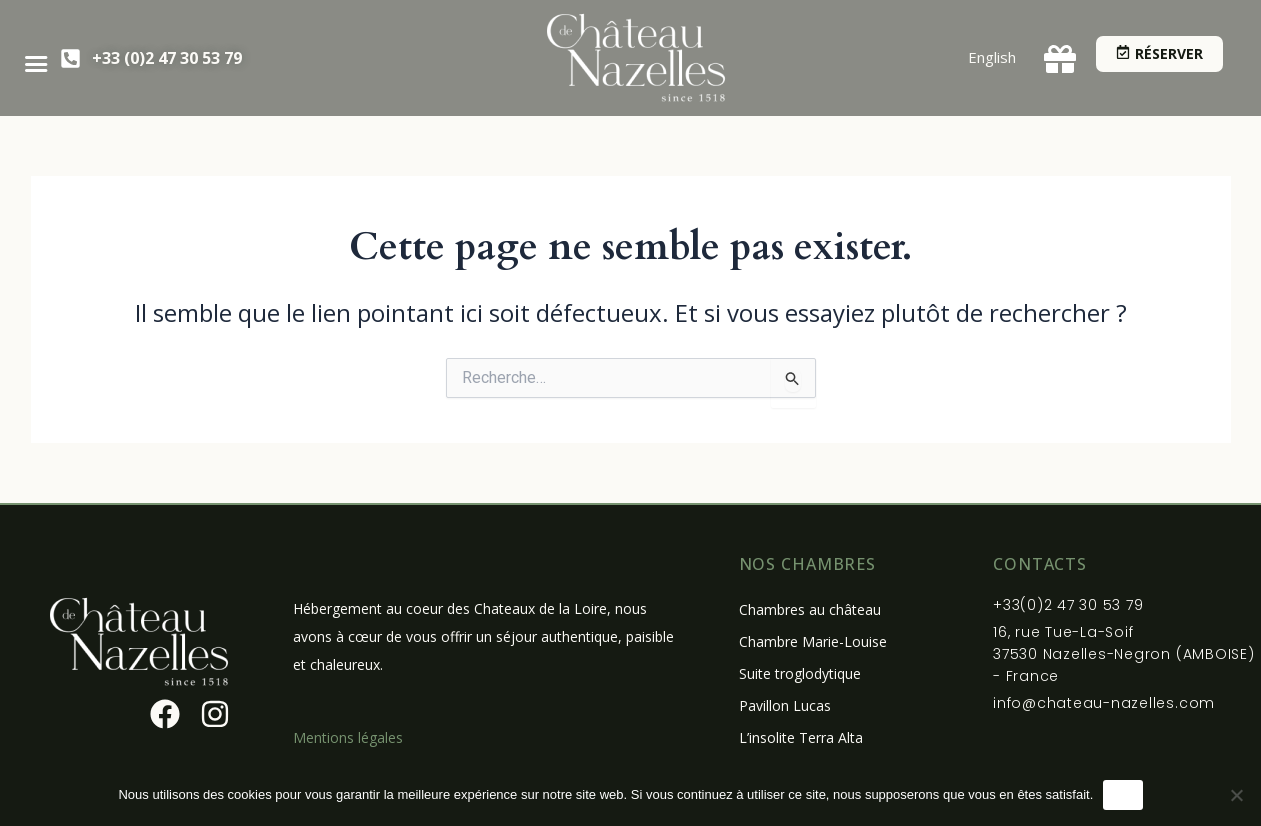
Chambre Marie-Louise (813, 641)
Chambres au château (810, 609)
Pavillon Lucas (785, 705)
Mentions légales (348, 737)
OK (1122, 794)
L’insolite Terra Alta (801, 737)
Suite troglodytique (800, 673)
